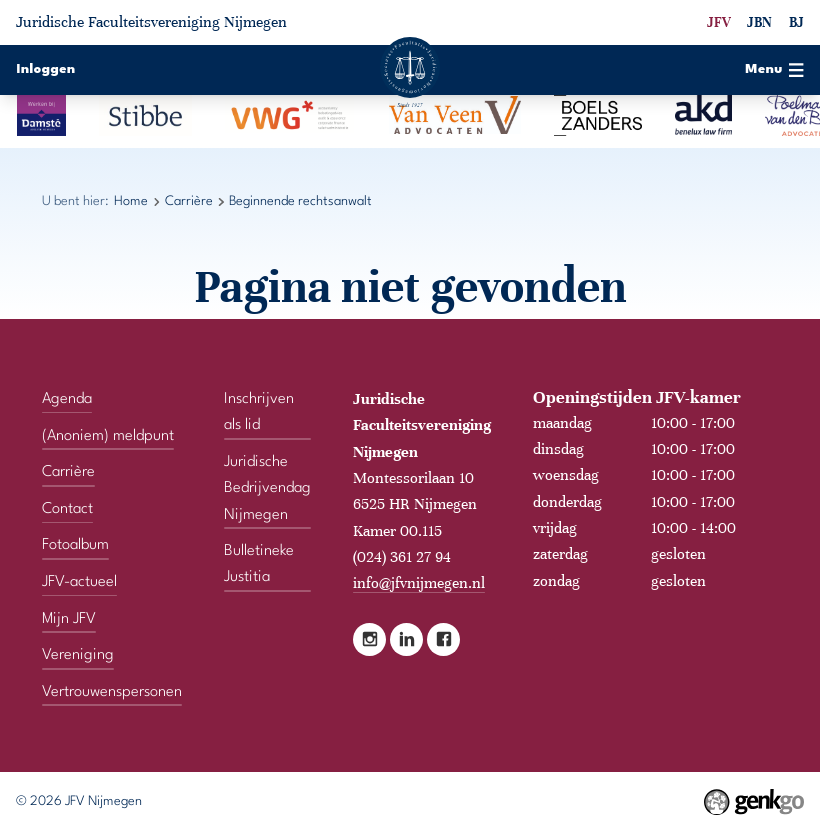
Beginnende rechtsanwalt (300, 201)
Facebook (443, 639)
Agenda (67, 399)
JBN (759, 22)
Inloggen (45, 69)
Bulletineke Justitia (259, 564)
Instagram (369, 639)
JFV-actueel (79, 582)
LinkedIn (406, 639)
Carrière (189, 201)
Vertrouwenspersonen (112, 692)
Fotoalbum (75, 545)
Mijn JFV (69, 618)
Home (131, 201)
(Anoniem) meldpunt (108, 435)
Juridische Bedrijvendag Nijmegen (267, 488)
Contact (67, 509)
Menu (774, 70)
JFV (719, 22)
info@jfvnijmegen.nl (419, 582)
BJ (796, 22)
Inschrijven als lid (259, 412)
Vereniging (78, 655)
